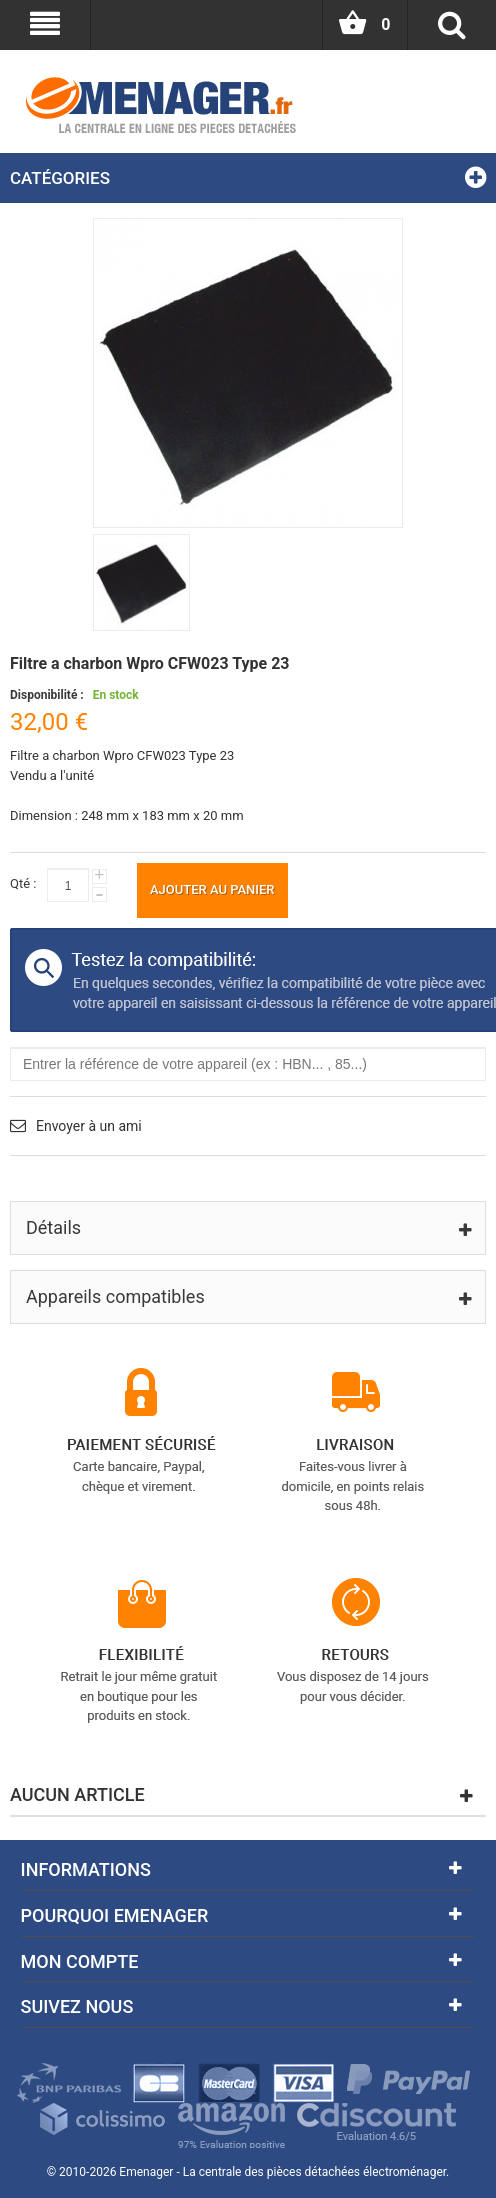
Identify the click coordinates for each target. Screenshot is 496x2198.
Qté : (23, 883)
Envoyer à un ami (89, 1126)
